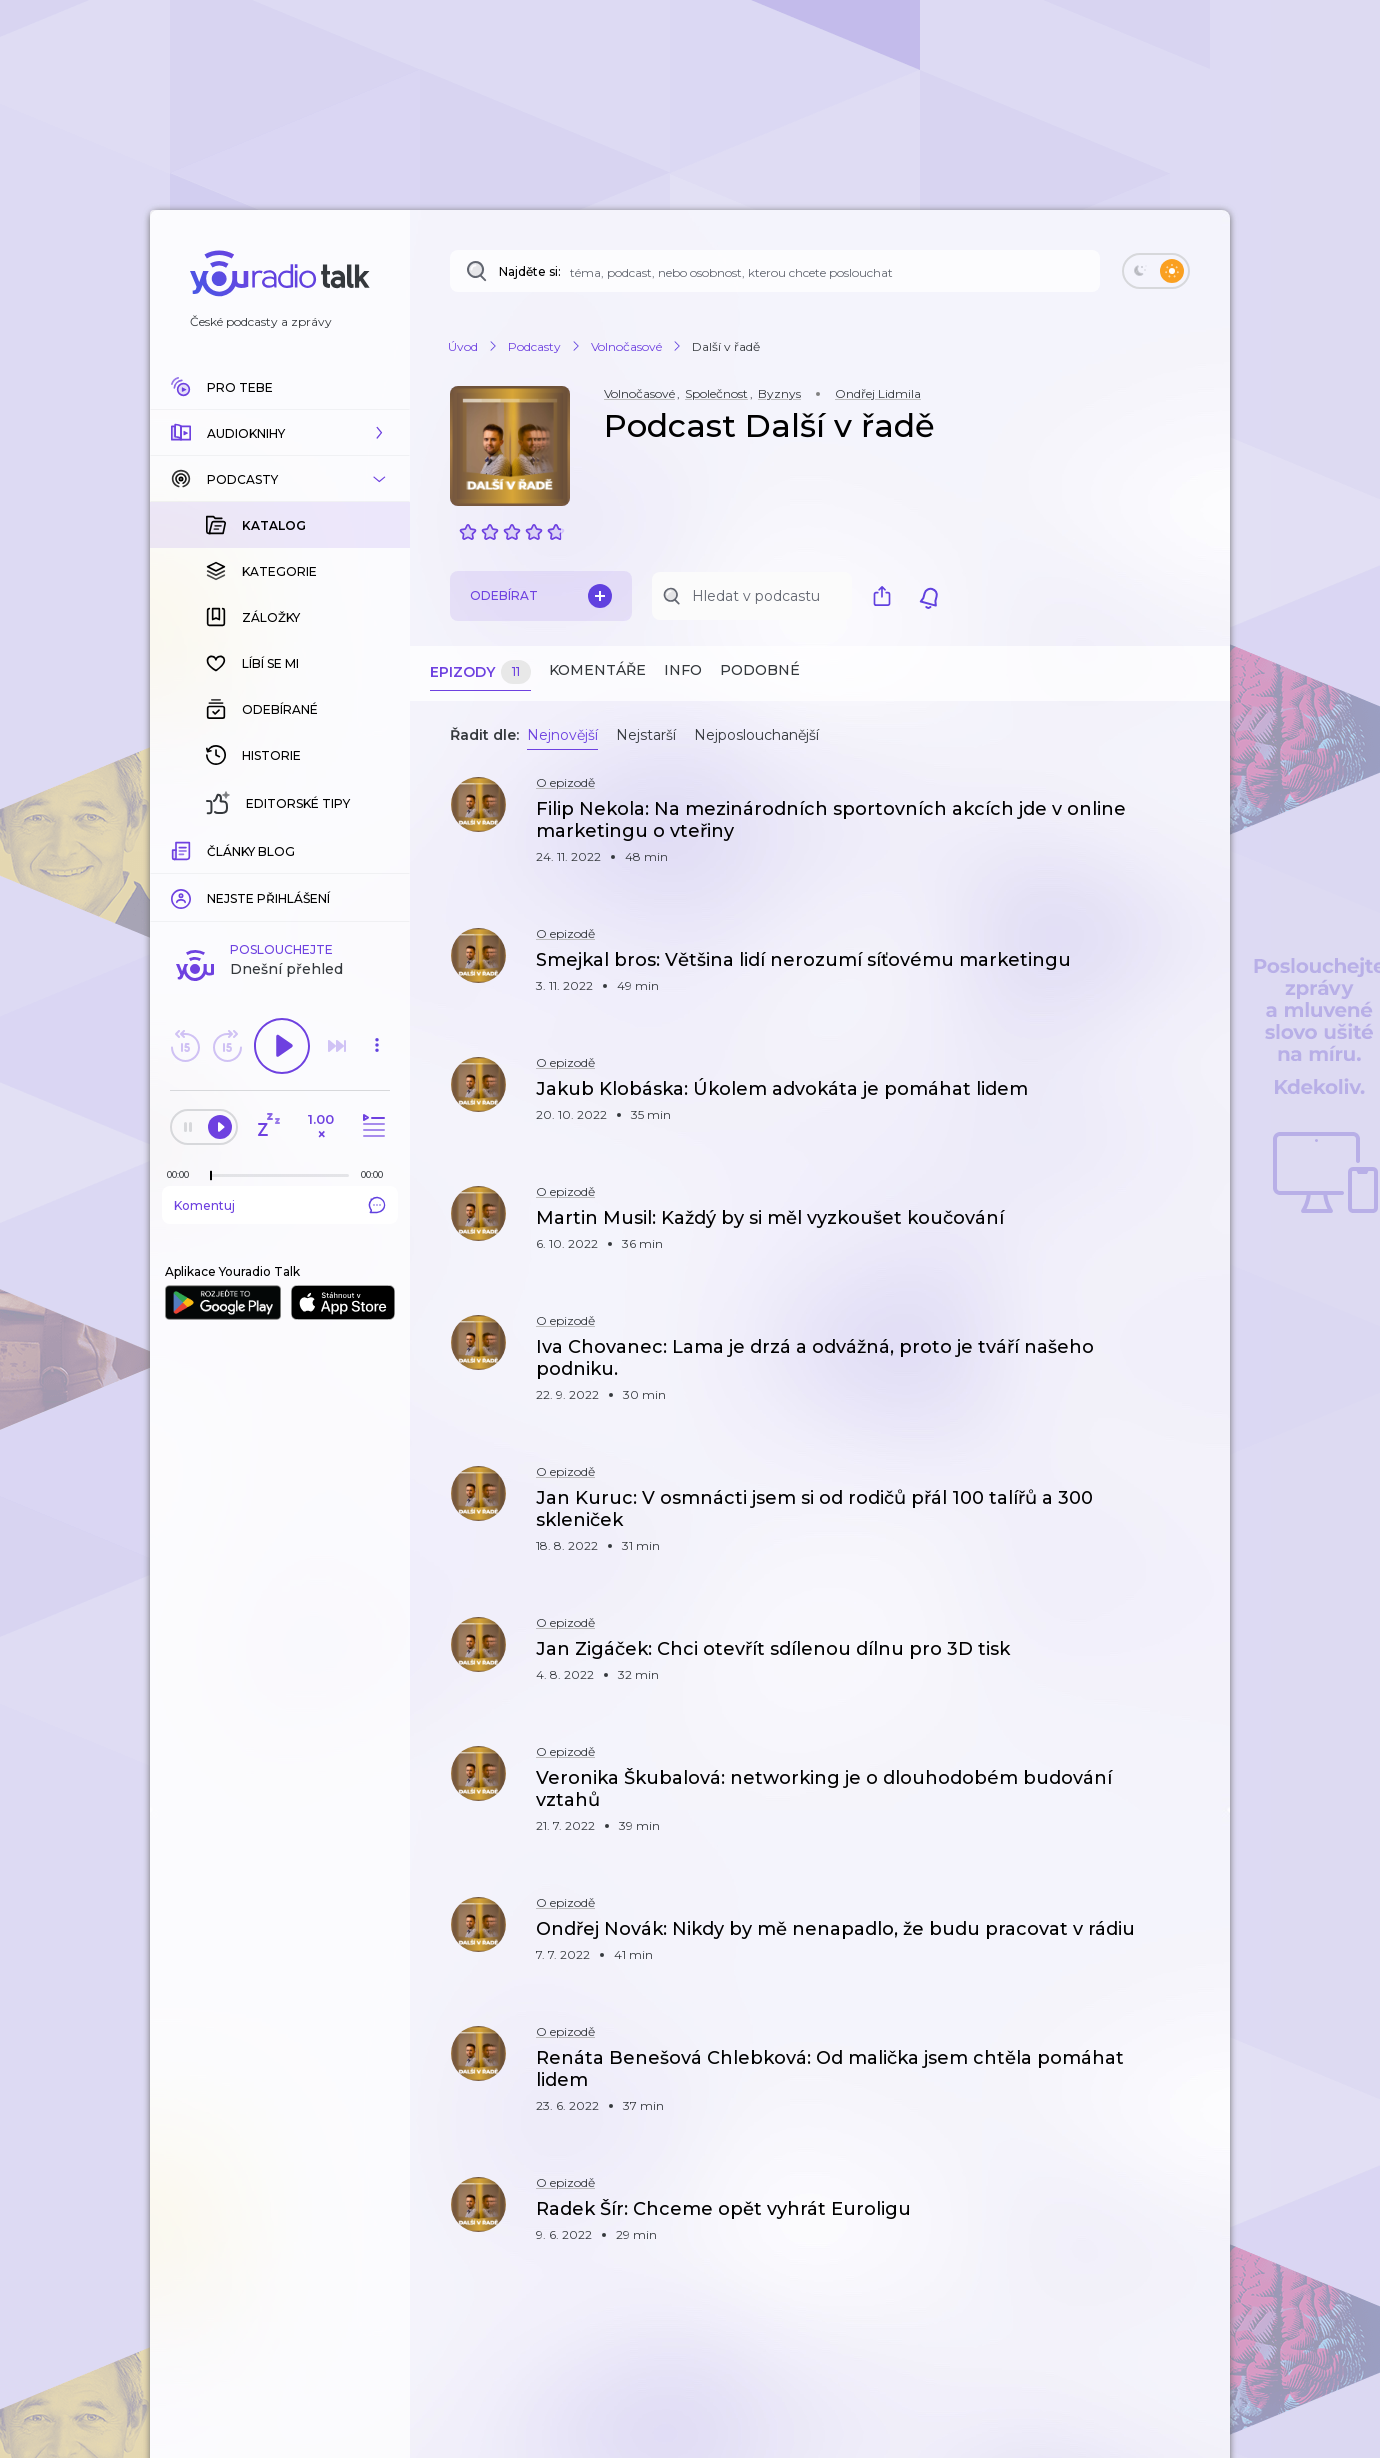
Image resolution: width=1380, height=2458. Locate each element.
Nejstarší (646, 735)
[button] (280, 433)
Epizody (480, 672)
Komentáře (597, 670)
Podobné (760, 670)
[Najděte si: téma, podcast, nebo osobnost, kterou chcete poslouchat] (775, 271)
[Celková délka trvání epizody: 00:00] (377, 1174)
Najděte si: (530, 271)
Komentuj (280, 1205)
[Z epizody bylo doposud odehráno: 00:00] (183, 1174)
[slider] (211, 1176)
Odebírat (541, 596)
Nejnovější (562, 735)
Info (683, 670)
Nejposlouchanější (756, 735)
